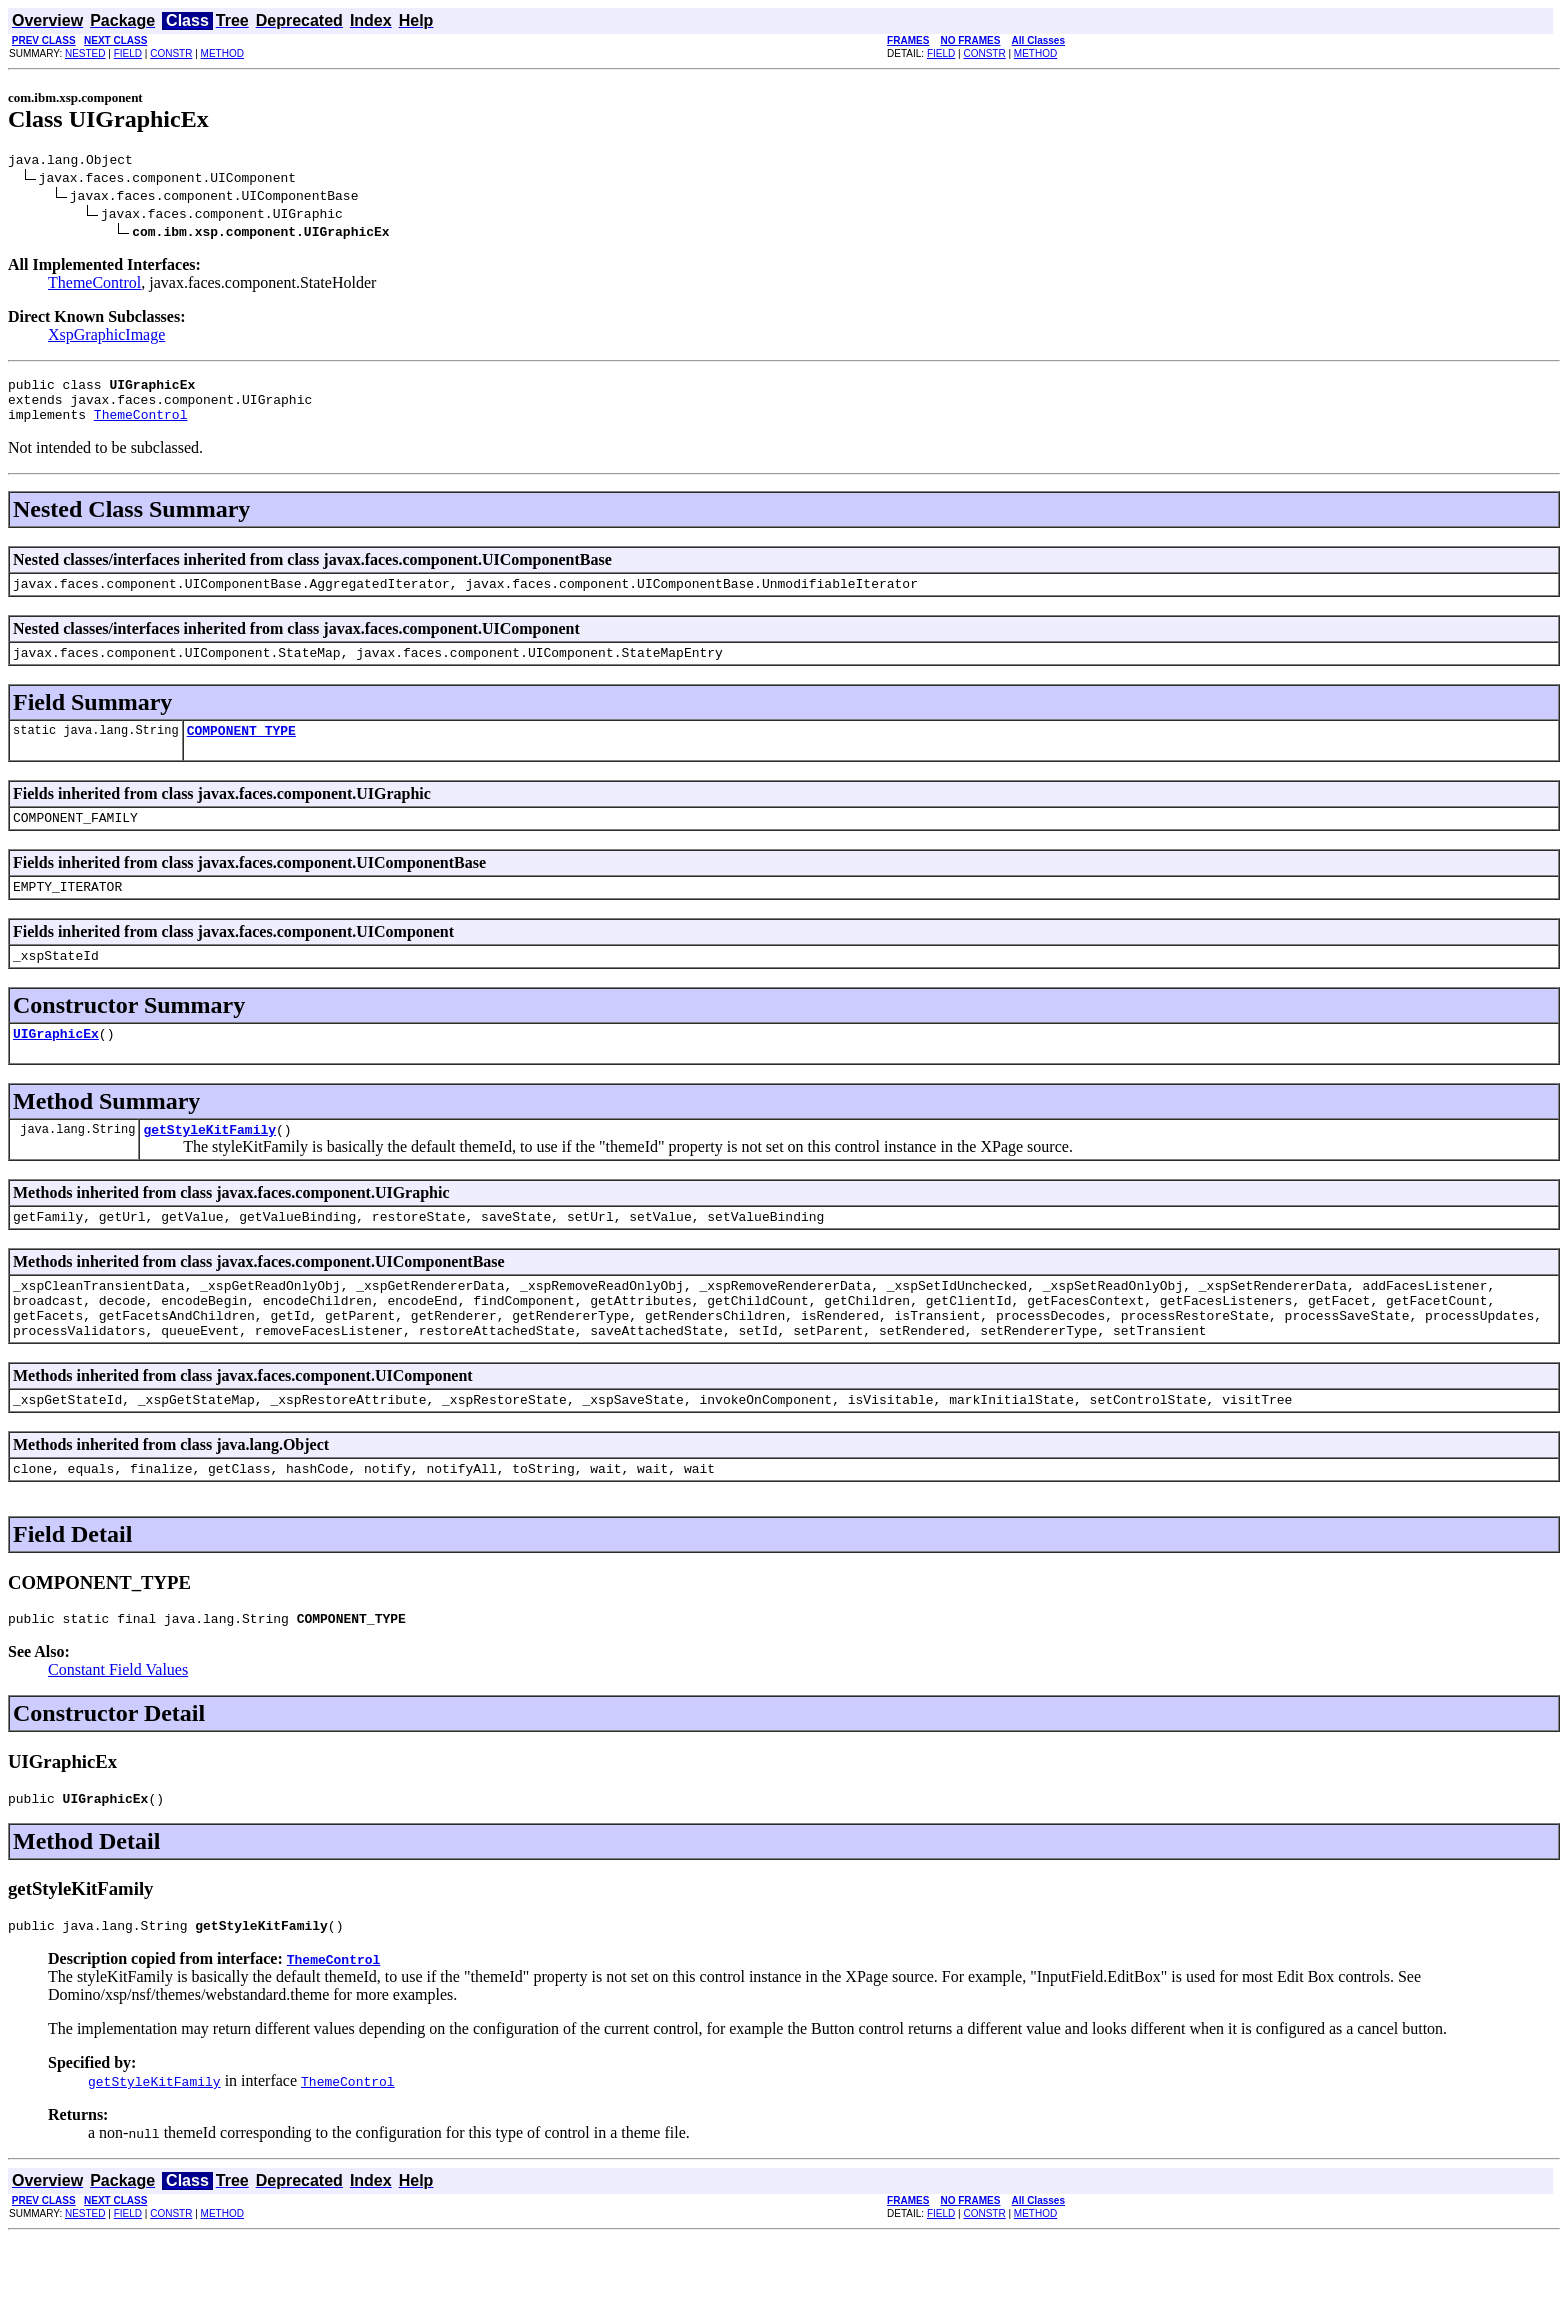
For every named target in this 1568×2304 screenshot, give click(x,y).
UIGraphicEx (56, 1066)
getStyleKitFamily (209, 1165)
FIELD (128, 53)
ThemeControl (94, 285)
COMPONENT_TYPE (241, 751)
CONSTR (171, 53)
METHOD (222, 53)
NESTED (85, 53)
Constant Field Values (118, 1729)
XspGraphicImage (106, 337)
